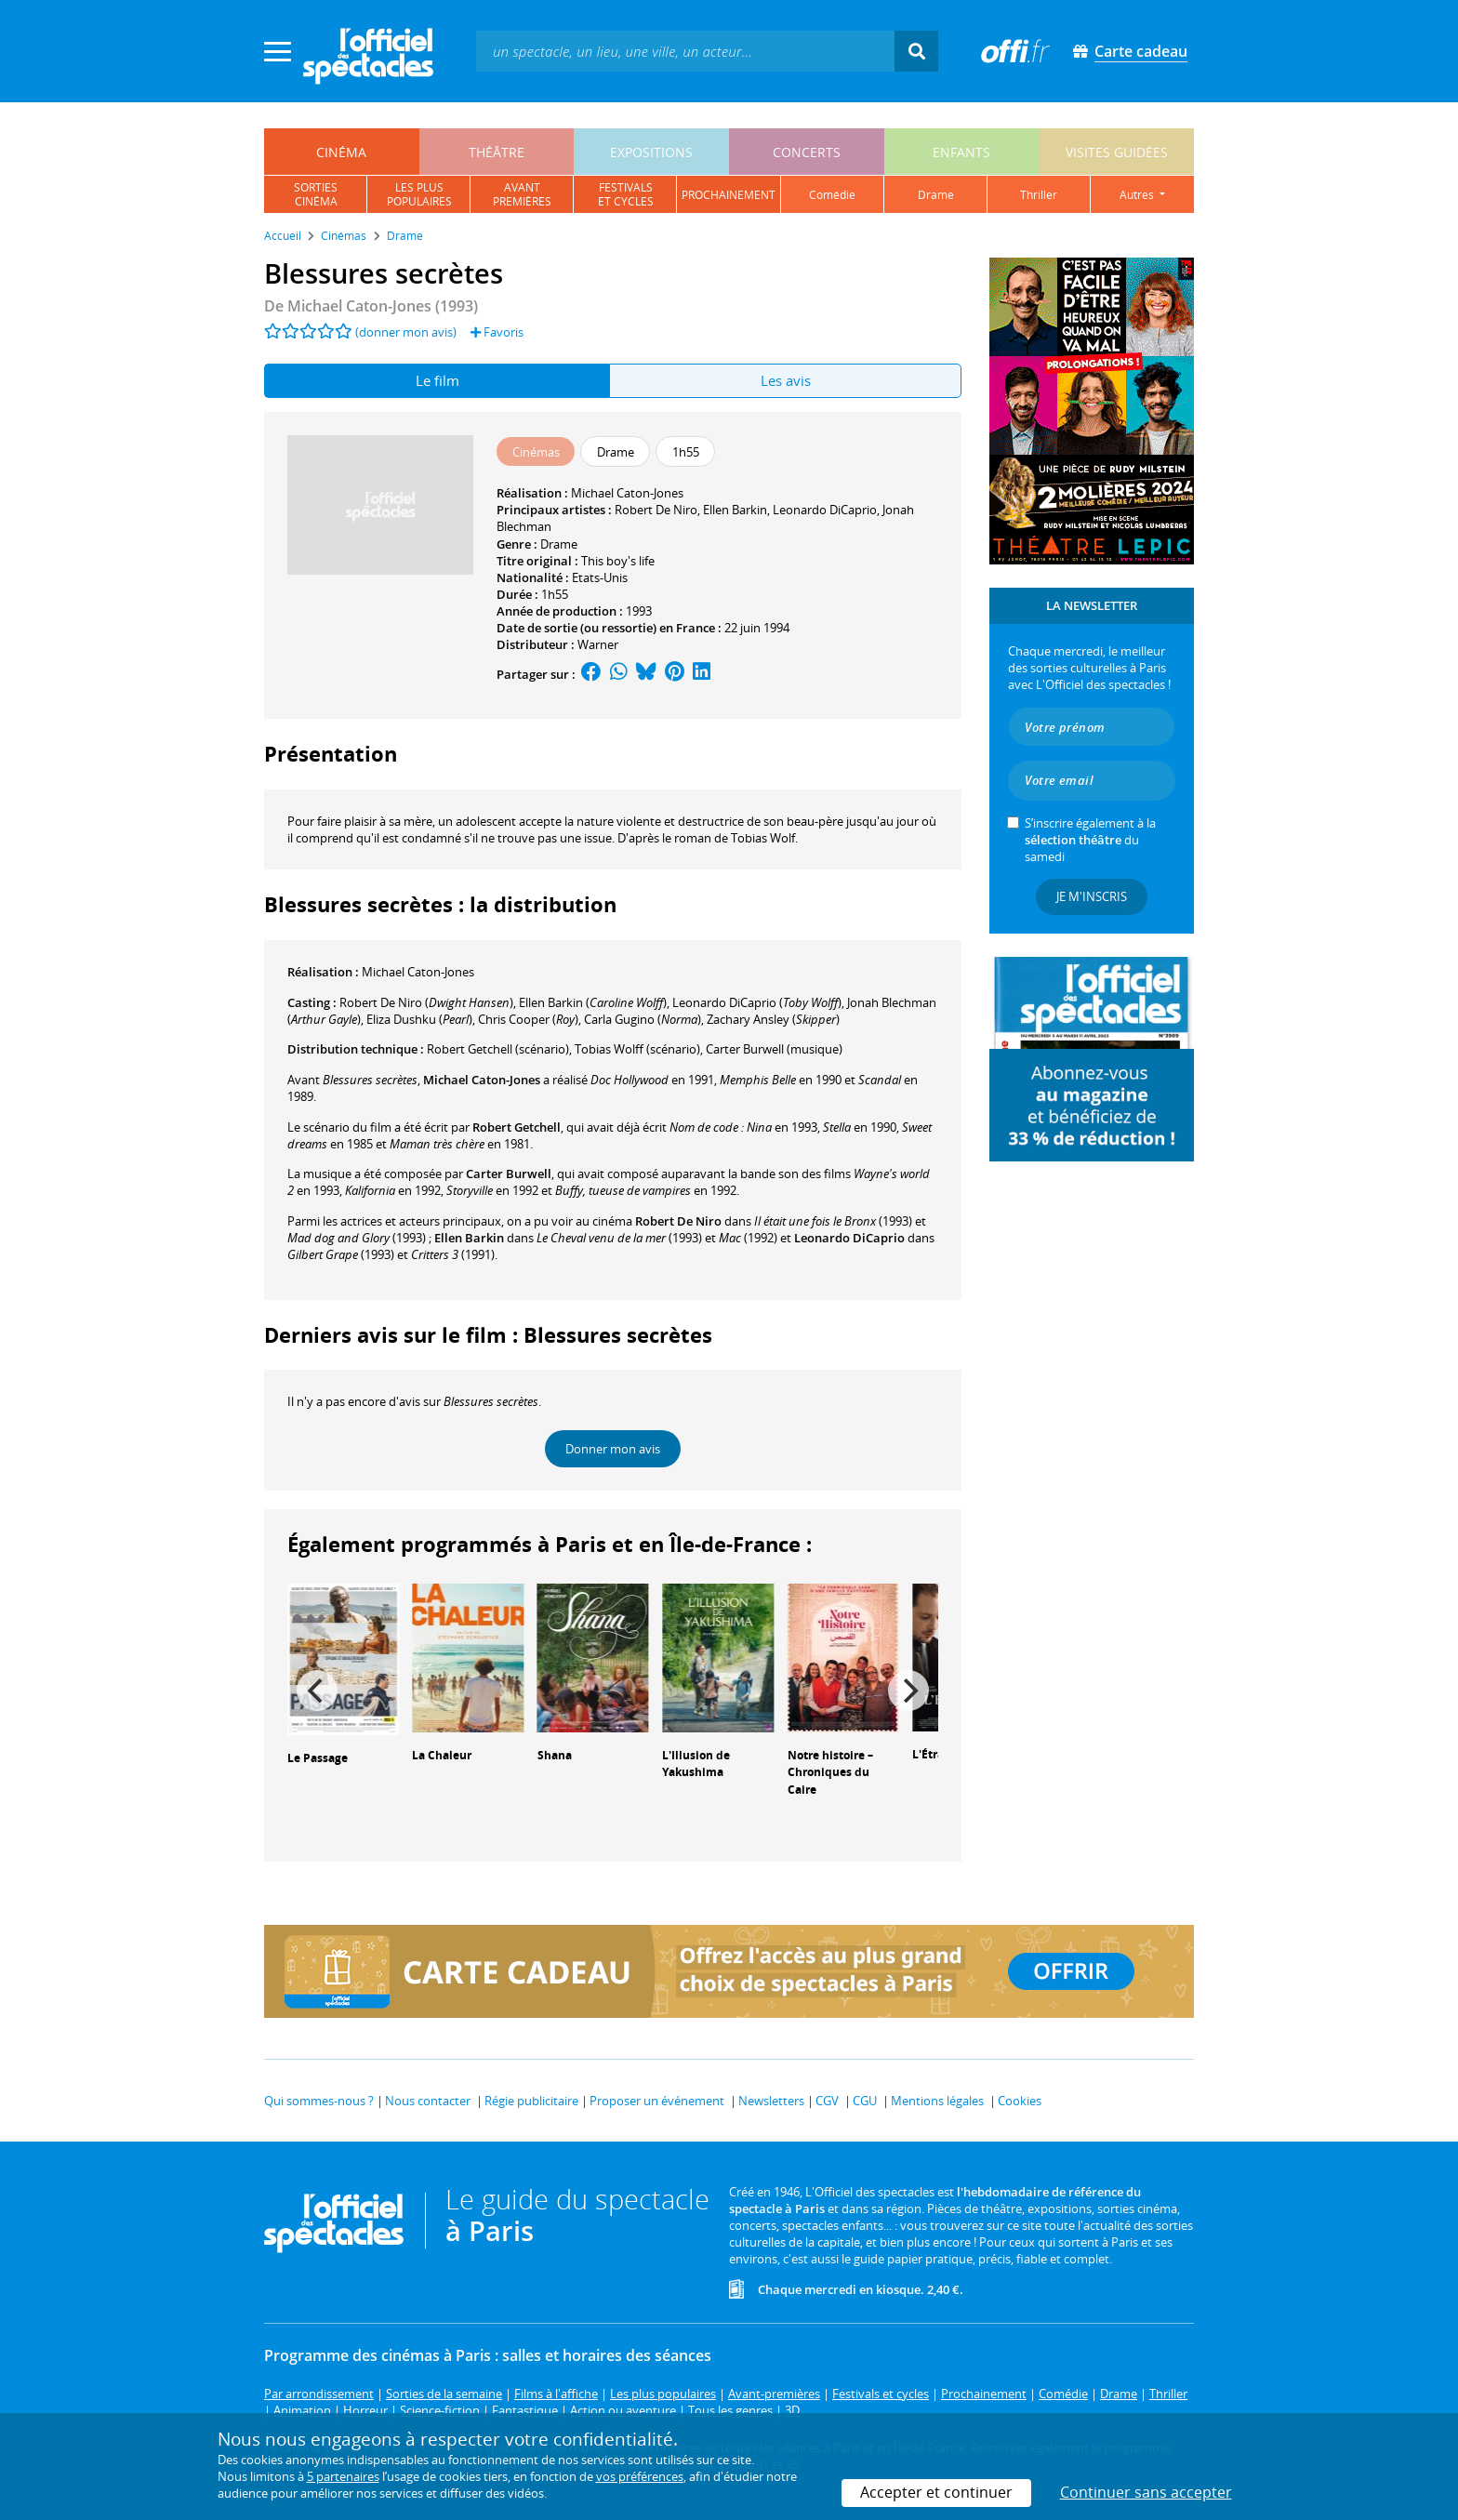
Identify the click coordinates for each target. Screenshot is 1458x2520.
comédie (832, 195)
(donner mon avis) (406, 332)
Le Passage (317, 1758)
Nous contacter (428, 2100)
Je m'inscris (1091, 896)
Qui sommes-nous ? (319, 2100)
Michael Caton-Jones (627, 492)
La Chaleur (441, 1755)
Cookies (1019, 2100)
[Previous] (317, 1690)
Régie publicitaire (531, 2100)
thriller (1038, 195)
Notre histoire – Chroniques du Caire (830, 1772)
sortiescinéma (316, 194)
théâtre (496, 152)
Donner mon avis (612, 1448)
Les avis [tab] (786, 380)
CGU (865, 2100)
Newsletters (771, 2100)
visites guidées (1117, 152)
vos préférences (639, 2476)
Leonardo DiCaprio (825, 509)
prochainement (728, 195)
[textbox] (685, 51)
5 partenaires (343, 2476)
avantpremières (522, 194)
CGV (827, 2100)
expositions (651, 152)
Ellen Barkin (735, 509)
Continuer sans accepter (1146, 2492)
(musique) (774, 1049)
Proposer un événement (657, 2100)
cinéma (341, 152)
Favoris (497, 332)
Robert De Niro (656, 509)
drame (936, 195)
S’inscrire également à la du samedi (1090, 840)
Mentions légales (937, 2100)
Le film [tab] (437, 380)
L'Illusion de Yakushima (696, 1764)
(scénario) (498, 1049)
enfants (961, 152)
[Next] (908, 1690)
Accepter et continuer (936, 2492)
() (426, 1002)
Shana (554, 1755)
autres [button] (1138, 195)
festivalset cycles (626, 194)
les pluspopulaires (419, 194)
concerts (807, 152)
